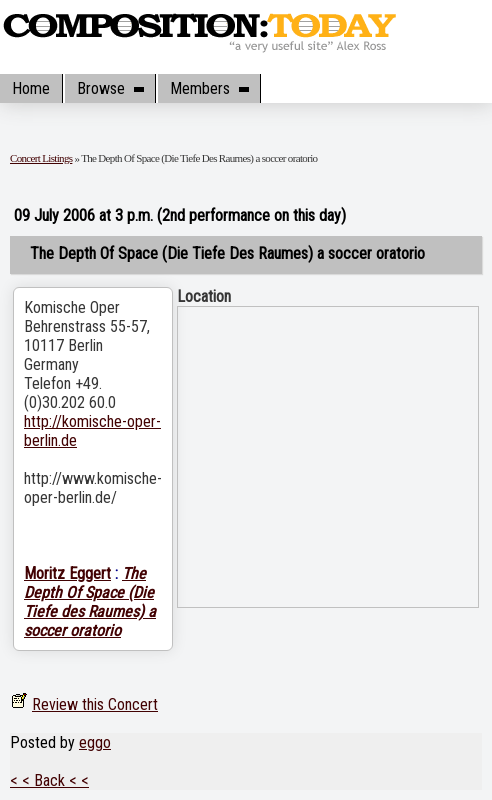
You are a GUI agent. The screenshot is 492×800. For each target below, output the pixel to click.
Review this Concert (95, 704)
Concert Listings (41, 158)
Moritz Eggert (67, 573)
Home (31, 88)
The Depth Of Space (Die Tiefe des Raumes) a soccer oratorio (90, 602)
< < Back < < (49, 780)
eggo (95, 742)
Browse (110, 88)
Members (209, 88)
